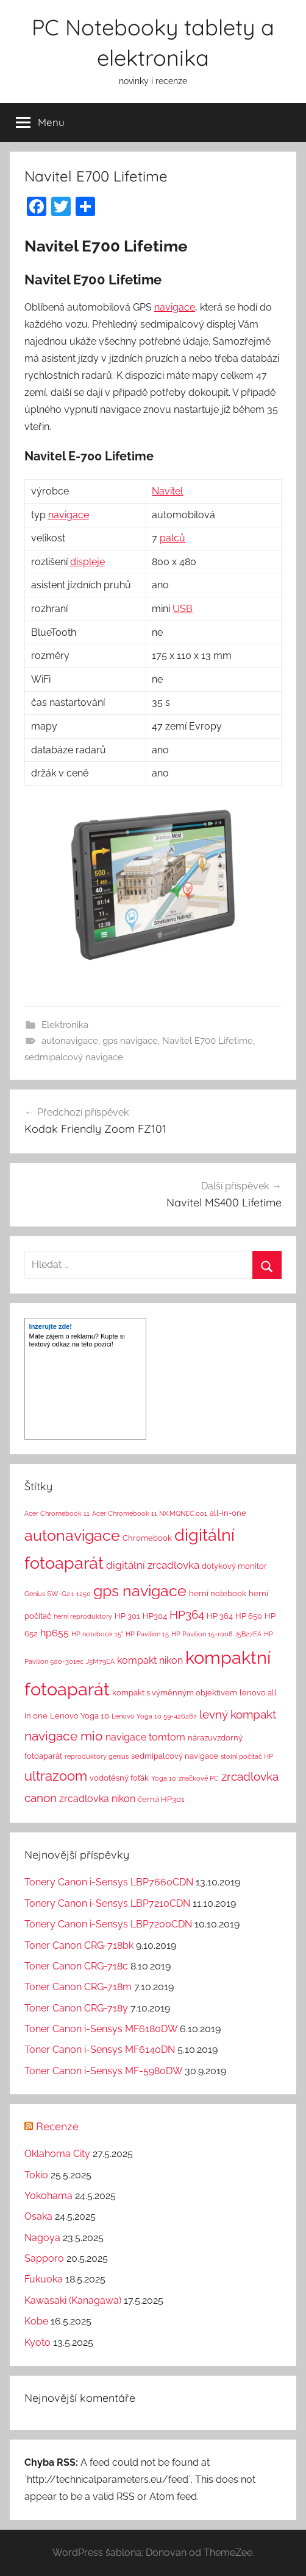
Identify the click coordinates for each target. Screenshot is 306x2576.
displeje (87, 562)
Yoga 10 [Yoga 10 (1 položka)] (163, 1778)
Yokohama (48, 2195)
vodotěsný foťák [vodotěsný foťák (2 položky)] (119, 1777)
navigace (174, 307)
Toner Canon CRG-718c (76, 1966)
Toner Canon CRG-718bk (78, 1945)
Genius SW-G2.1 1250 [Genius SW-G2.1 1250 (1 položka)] (57, 1593)
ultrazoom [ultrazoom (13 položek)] (55, 1776)
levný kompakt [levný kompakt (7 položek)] (237, 1714)
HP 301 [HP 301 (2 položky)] (127, 1616)
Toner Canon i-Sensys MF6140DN (99, 2049)
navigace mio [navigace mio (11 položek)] (63, 1736)
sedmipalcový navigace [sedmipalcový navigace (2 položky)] (174, 1756)
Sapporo (44, 2258)
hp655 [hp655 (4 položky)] (54, 1633)
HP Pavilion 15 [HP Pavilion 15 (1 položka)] (147, 1634)
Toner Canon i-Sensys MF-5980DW (103, 2071)
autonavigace (69, 1040)
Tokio (36, 2175)
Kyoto (37, 2342)
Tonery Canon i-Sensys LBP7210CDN (107, 1903)
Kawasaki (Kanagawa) (72, 2300)
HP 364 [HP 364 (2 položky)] (220, 1616)
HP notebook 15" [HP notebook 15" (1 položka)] (97, 1634)
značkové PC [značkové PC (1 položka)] (199, 1778)
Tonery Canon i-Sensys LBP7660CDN (108, 1882)
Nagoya (42, 2237)
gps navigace (130, 1040)
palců (172, 538)
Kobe (36, 2321)
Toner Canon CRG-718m (78, 1987)
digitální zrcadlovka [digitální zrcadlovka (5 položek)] (152, 1565)
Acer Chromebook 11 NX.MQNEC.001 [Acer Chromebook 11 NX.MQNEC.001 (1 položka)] (149, 1513)
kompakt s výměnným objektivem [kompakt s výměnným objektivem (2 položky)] (174, 1692)
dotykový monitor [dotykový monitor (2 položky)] (234, 1566)
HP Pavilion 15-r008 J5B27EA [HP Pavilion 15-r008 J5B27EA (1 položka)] (216, 1634)
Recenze (57, 2126)
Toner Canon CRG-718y (76, 2008)
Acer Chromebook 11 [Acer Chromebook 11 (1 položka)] (57, 1513)
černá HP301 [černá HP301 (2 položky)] (161, 1799)
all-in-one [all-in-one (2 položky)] (228, 1513)
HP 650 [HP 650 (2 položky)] (248, 1616)
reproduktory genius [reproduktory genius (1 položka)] (97, 1756)
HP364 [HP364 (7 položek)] (186, 1614)
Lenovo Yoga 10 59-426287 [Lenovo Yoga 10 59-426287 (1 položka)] (154, 1716)
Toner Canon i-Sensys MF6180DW (100, 2029)
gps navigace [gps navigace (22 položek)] (140, 1591)
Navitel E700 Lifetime (207, 1040)
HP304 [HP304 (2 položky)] (155, 1616)
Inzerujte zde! (50, 1326)
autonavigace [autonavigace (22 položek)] (72, 1535)
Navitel (167, 491)
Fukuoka (43, 2279)
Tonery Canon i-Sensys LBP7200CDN (108, 1924)
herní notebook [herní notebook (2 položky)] (217, 1593)
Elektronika (64, 1024)
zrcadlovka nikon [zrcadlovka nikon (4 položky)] (97, 1798)
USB (183, 608)
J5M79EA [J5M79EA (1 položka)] (100, 1661)
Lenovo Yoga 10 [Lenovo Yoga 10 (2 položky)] (79, 1715)
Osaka (38, 2216)
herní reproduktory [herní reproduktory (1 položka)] (83, 1616)
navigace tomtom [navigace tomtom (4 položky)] (145, 1737)
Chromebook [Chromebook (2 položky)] (147, 1538)
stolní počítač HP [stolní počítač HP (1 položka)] (247, 1756)
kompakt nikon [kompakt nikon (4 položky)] (150, 1660)
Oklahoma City (57, 2153)
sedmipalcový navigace (73, 1057)
